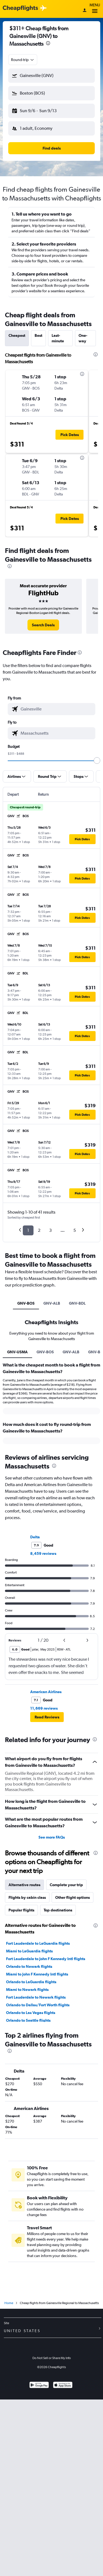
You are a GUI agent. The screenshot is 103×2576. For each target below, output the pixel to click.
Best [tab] (38, 335)
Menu (95, 9)
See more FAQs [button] (51, 1837)
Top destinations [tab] (58, 1910)
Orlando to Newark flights (29, 1966)
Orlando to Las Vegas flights (30, 2012)
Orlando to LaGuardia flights (31, 1982)
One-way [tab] (83, 338)
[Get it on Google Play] (39, 2385)
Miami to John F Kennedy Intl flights (37, 1974)
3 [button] (50, 1230)
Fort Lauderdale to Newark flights (36, 1997)
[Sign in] (84, 11)
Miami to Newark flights (27, 1989)
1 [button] (28, 1230)
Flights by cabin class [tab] (27, 1897)
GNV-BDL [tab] (77, 1303)
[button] (51, 75)
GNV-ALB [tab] (51, 1303)
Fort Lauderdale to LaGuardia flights (38, 1943)
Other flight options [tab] (72, 1897)
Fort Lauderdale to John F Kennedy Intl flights (45, 1959)
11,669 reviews (44, 1708)
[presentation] (48, 43)
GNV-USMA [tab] (17, 1352)
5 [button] (74, 1230)
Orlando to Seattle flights (28, 2020)
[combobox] (22, 59)
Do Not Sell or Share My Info (51, 2358)
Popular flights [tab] (21, 1910)
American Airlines (46, 1692)
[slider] (97, 760)
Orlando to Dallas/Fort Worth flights (37, 2005)
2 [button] (39, 1230)
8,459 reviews (43, 1553)
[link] (43, 624)
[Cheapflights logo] (20, 8)
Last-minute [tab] (58, 338)
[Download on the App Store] (63, 2385)
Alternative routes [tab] (24, 1885)
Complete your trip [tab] (66, 1885)
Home (8, 2303)
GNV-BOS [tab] (26, 1303)
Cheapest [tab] (17, 335)
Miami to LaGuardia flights (29, 1951)
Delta (35, 1537)
